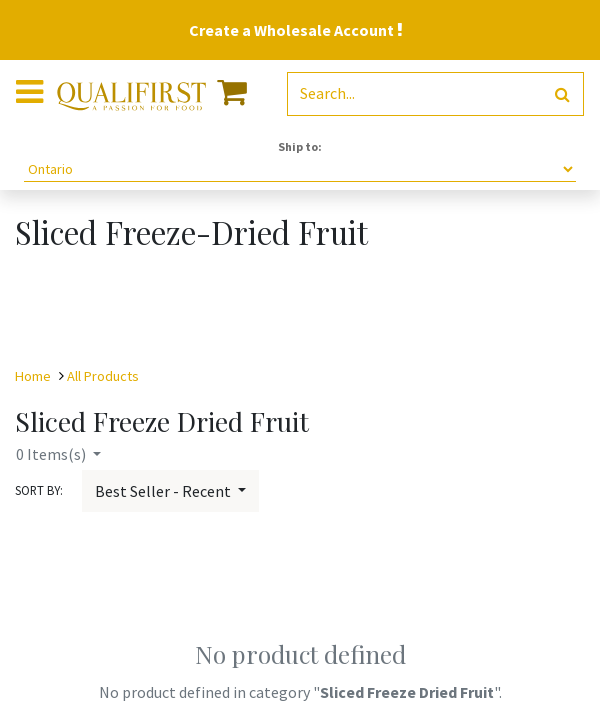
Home (33, 376)
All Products (103, 376)
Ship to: (300, 146)
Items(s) (52, 454)
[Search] (562, 94)
